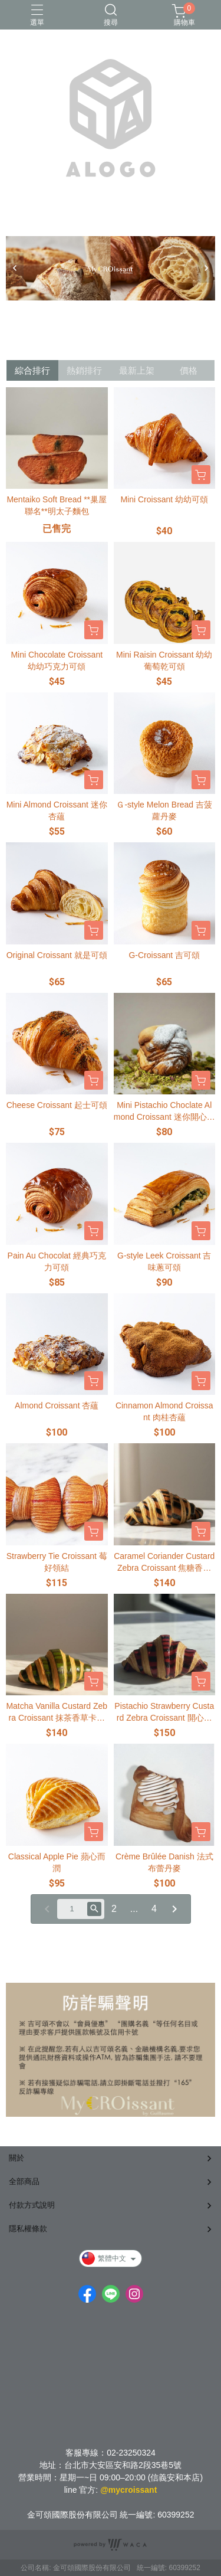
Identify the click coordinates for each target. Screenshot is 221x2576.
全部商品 (24, 2181)
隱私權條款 (28, 2228)
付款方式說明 (32, 2205)
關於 (16, 2157)
